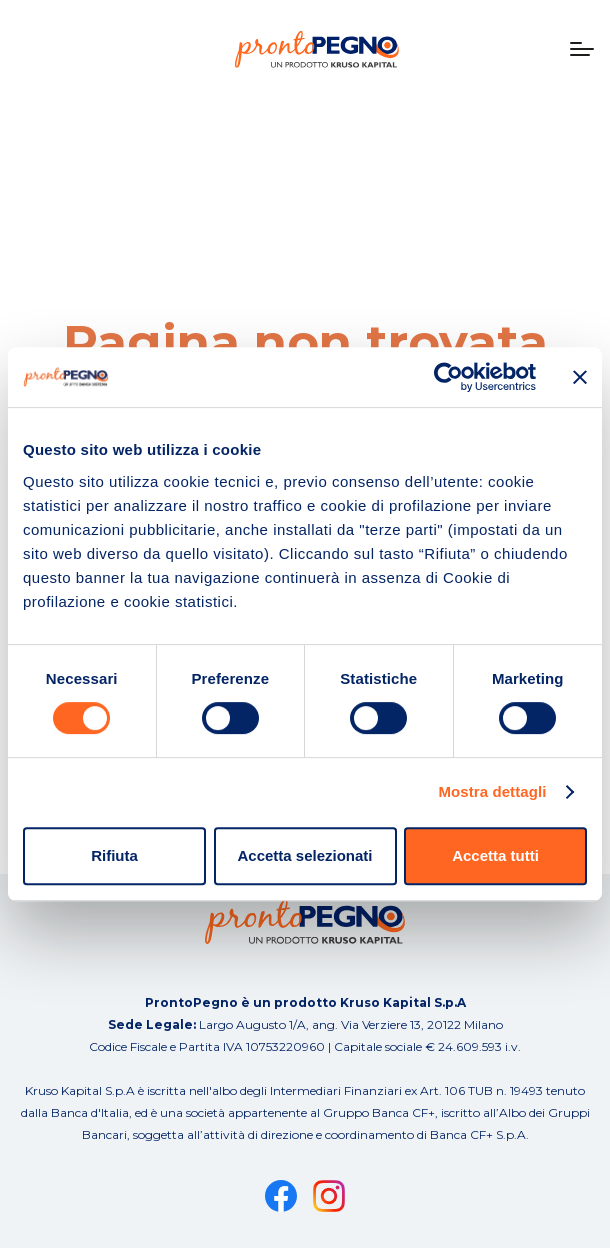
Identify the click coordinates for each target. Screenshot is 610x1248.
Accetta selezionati (304, 855)
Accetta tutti (495, 855)
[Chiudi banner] (580, 377)
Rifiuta (114, 855)
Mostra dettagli (492, 791)
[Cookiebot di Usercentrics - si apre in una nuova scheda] (448, 377)
